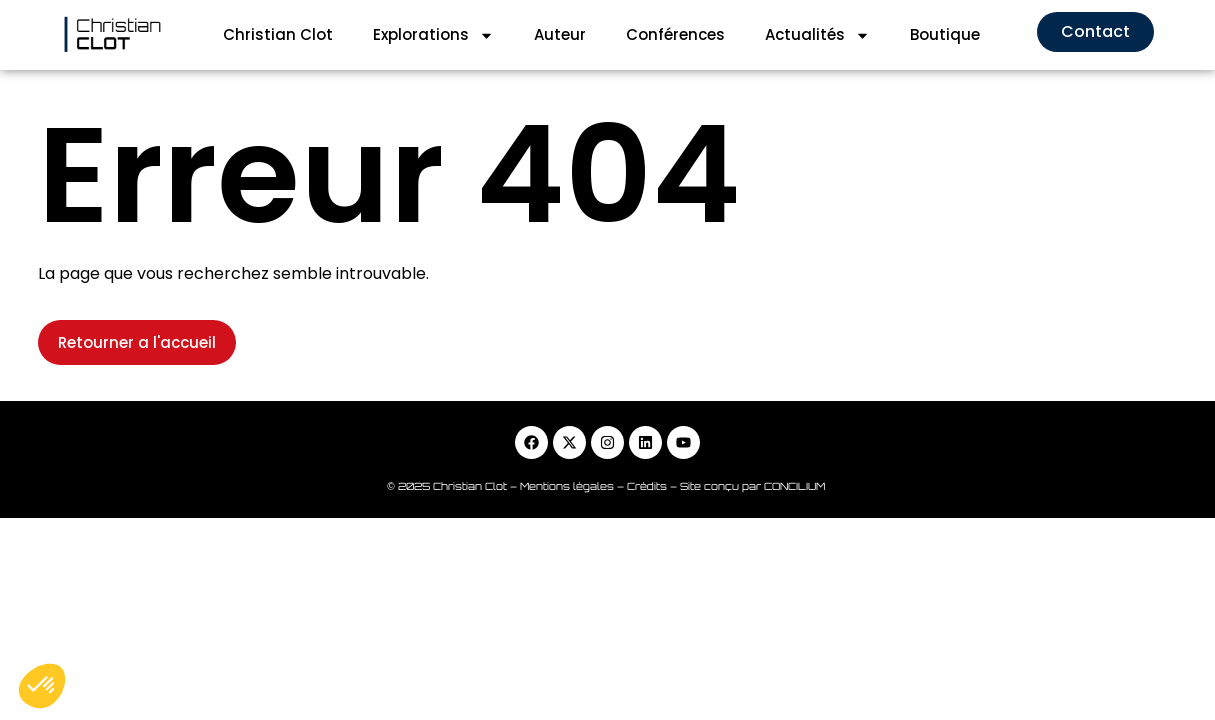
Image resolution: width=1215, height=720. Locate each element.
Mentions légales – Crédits (595, 486)
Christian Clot (278, 34)
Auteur (560, 34)
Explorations (433, 35)
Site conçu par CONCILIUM (754, 486)
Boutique (945, 34)
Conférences (675, 34)
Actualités (817, 35)
